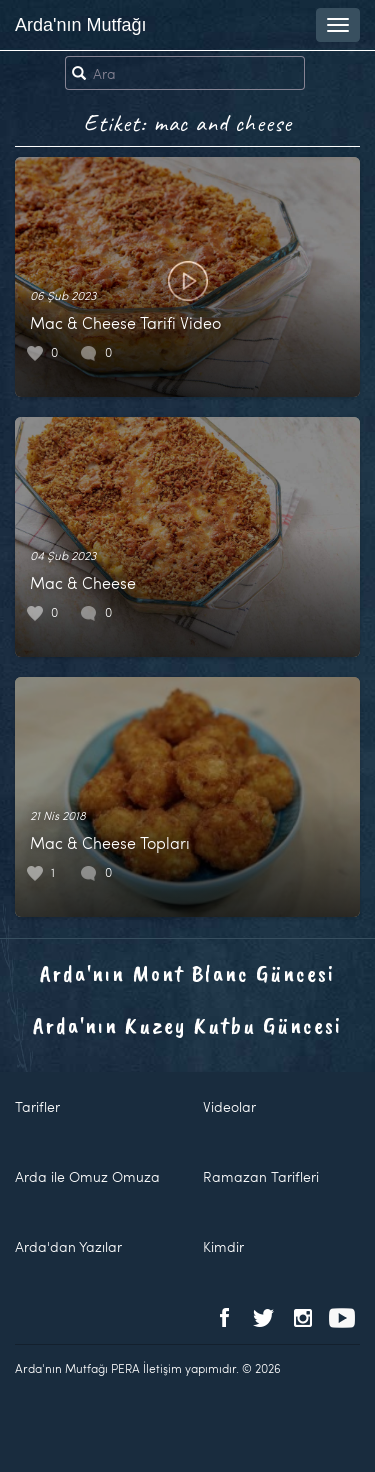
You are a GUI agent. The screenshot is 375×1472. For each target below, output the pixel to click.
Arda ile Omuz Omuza (87, 1176)
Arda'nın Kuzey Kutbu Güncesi (187, 1025)
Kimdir (223, 1246)
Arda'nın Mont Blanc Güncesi (187, 973)
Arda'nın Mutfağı (81, 25)
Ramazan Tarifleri (261, 1176)
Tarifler (37, 1106)
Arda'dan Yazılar (68, 1246)
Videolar (229, 1106)
